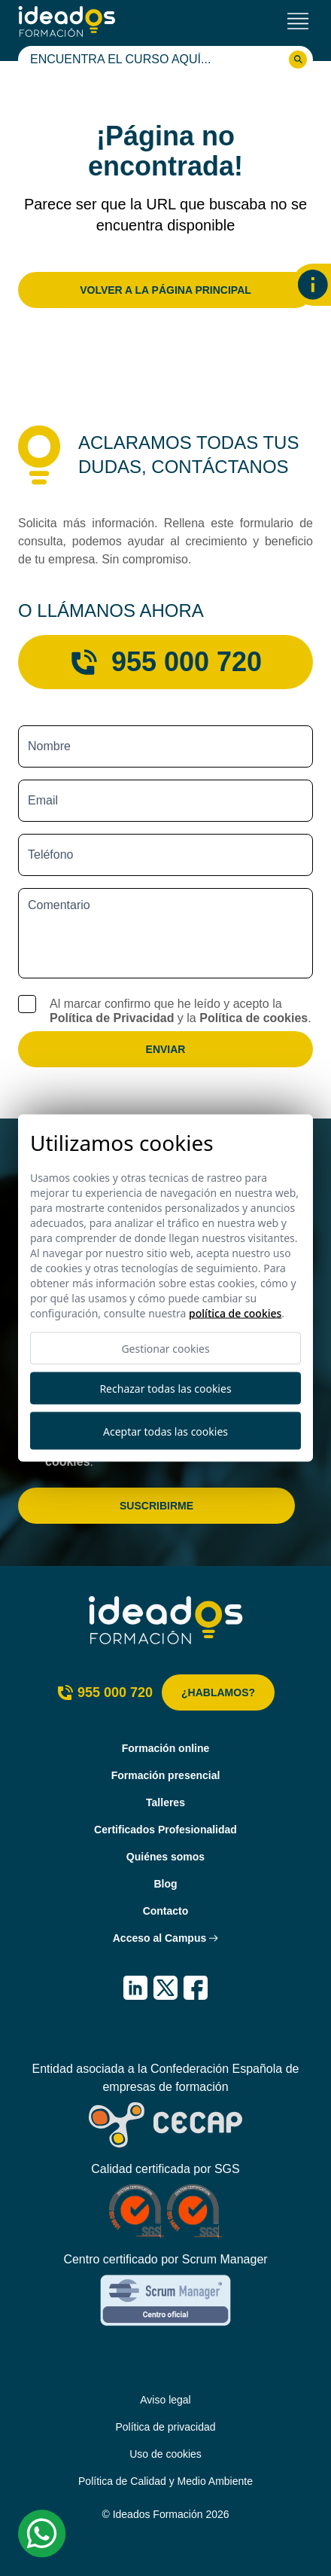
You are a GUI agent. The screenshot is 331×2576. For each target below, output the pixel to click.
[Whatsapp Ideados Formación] (42, 2534)
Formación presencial (165, 1775)
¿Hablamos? (218, 1692)
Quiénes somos (165, 1857)
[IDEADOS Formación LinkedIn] (135, 1988)
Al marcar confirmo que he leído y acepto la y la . (180, 1010)
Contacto (166, 1911)
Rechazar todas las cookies (165, 1388)
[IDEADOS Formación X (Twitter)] (165, 1988)
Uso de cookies (165, 2454)
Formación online (166, 1748)
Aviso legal (165, 2400)
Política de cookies (253, 1018)
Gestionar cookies (165, 1348)
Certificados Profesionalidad (165, 1830)
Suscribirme (156, 1506)
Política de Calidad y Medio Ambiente (165, 2481)
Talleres (165, 1802)
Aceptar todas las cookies (165, 1431)
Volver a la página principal (165, 290)
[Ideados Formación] (67, 21)
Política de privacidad (165, 2427)
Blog (165, 1884)
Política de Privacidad (112, 1018)
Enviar (166, 1049)
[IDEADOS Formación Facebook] (196, 1988)
